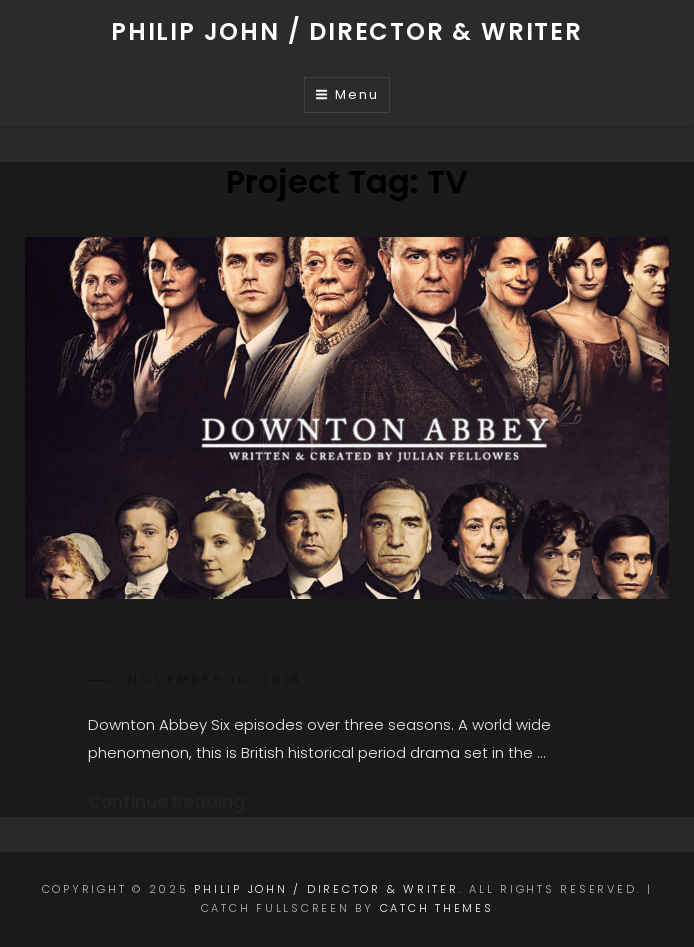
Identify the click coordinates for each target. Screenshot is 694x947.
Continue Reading (166, 802)
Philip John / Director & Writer (347, 31)
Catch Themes (437, 908)
